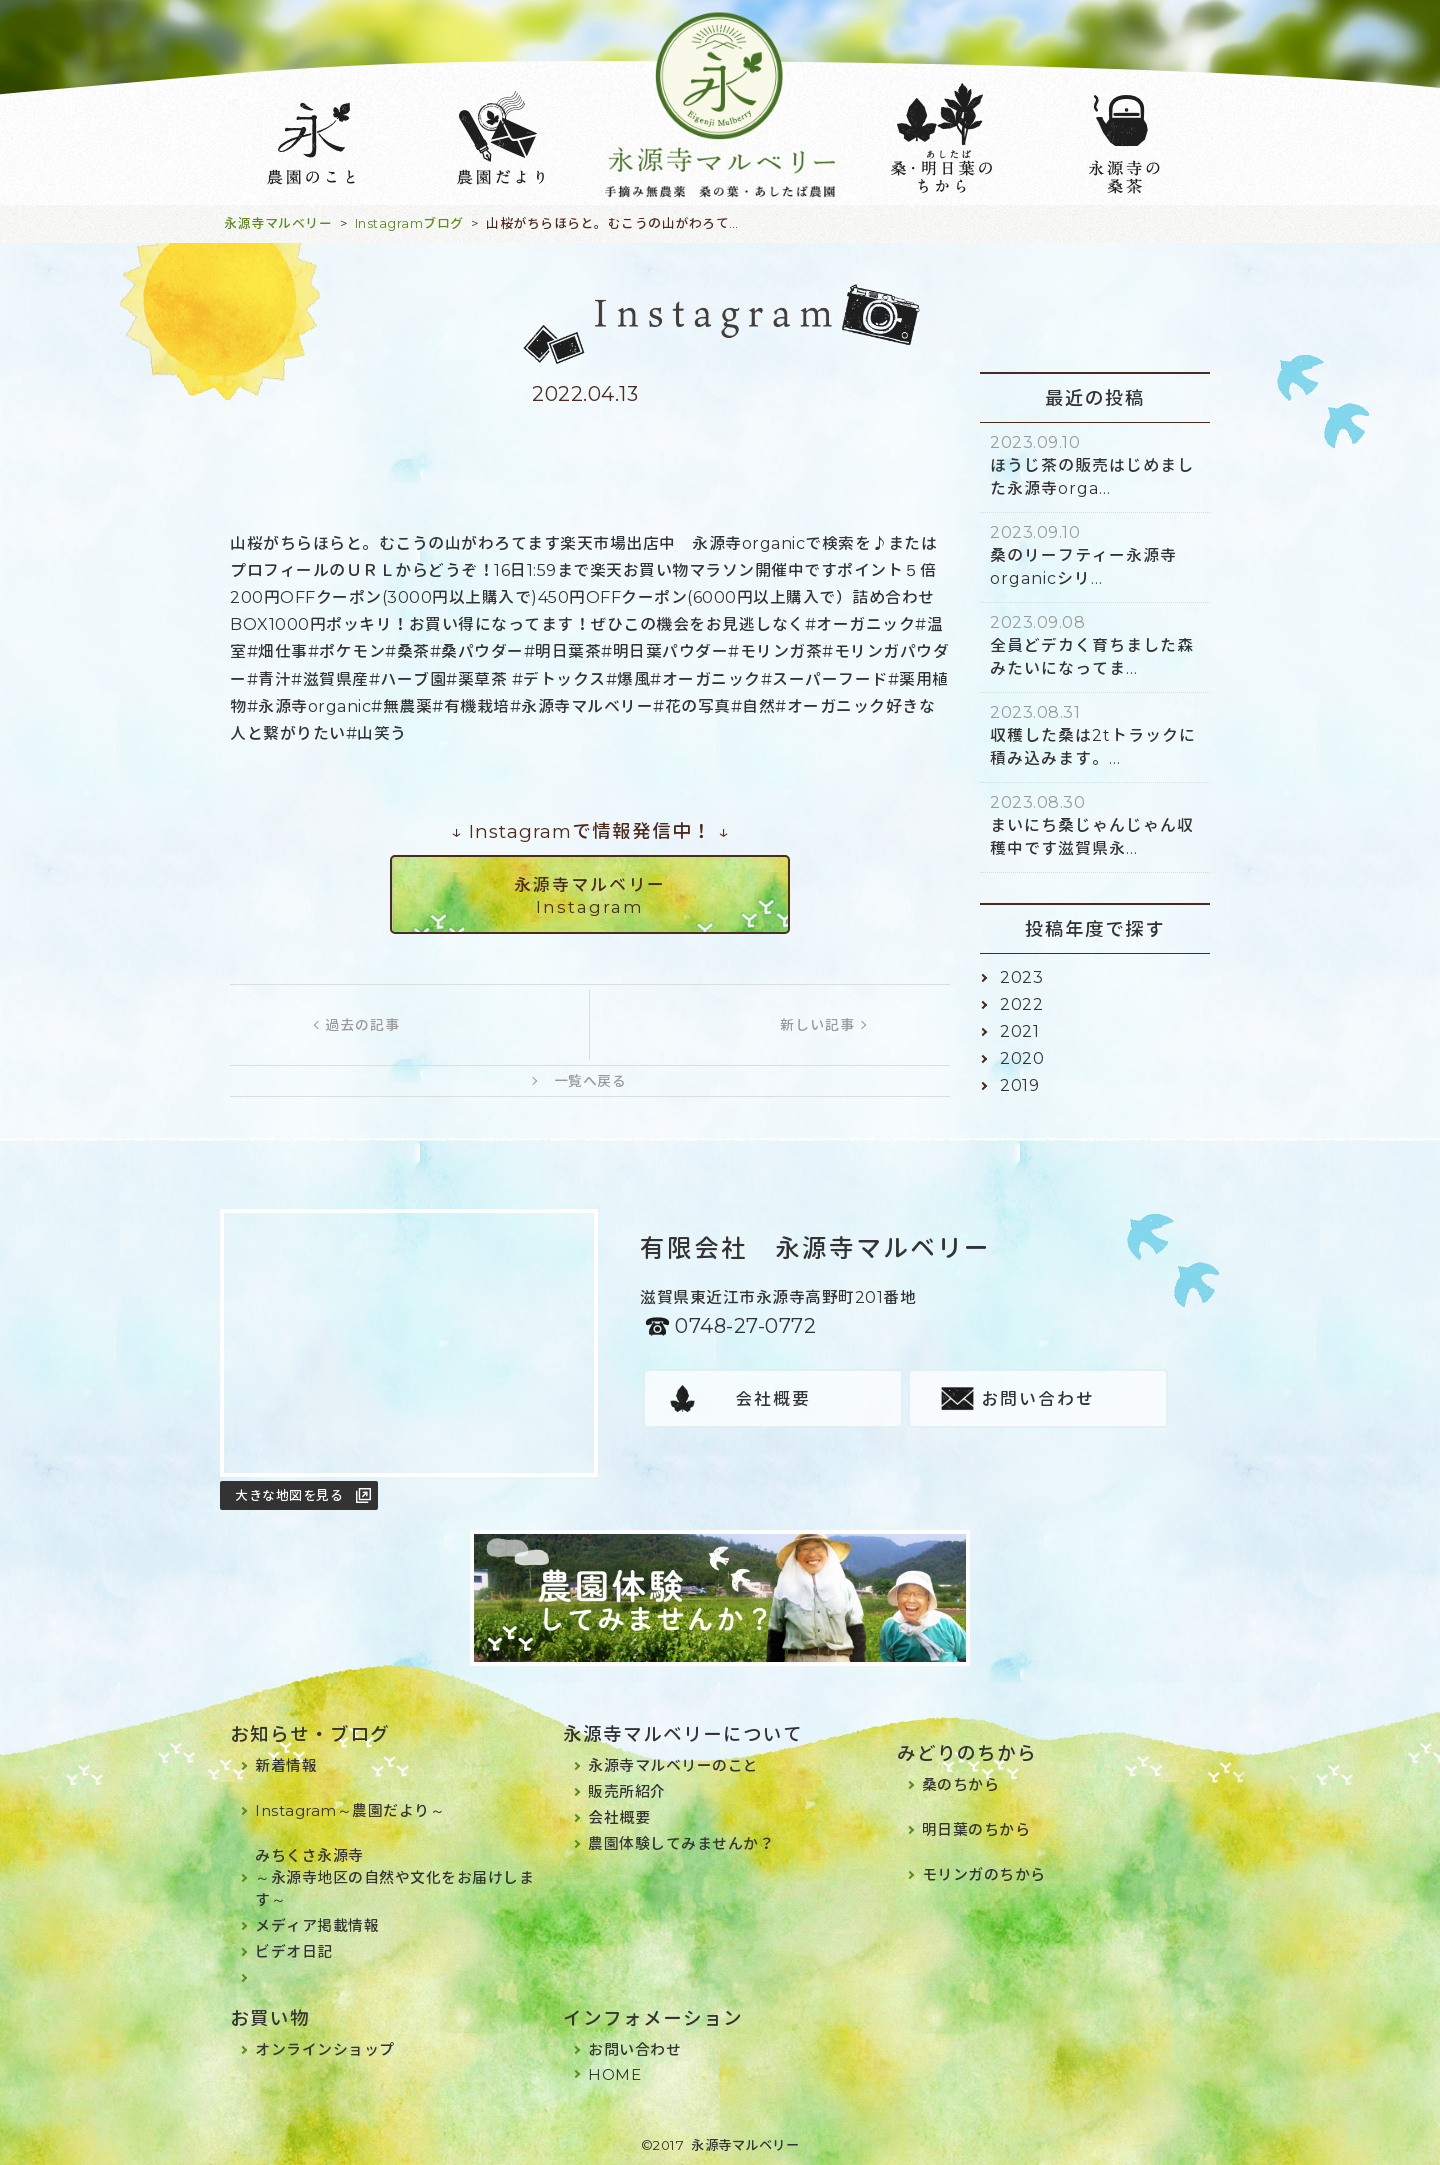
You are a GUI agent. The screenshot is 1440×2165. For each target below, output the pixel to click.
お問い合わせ (1038, 1399)
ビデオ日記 (294, 1951)
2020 (1022, 1058)
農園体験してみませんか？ (681, 1843)
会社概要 (773, 1399)
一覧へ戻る (590, 1081)
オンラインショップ (325, 2049)
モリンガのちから (984, 1874)
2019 (1019, 1085)
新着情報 (286, 1765)
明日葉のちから (976, 1829)
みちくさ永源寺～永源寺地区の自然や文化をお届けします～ (394, 1877)
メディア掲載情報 (317, 1925)
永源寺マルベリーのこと (673, 1765)
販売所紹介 (627, 1791)
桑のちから (961, 1784)
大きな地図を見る (289, 1495)
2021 (1019, 1031)
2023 (1021, 977)
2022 (1021, 1004)
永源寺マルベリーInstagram (590, 896)
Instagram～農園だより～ (350, 1810)
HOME (614, 2074)
